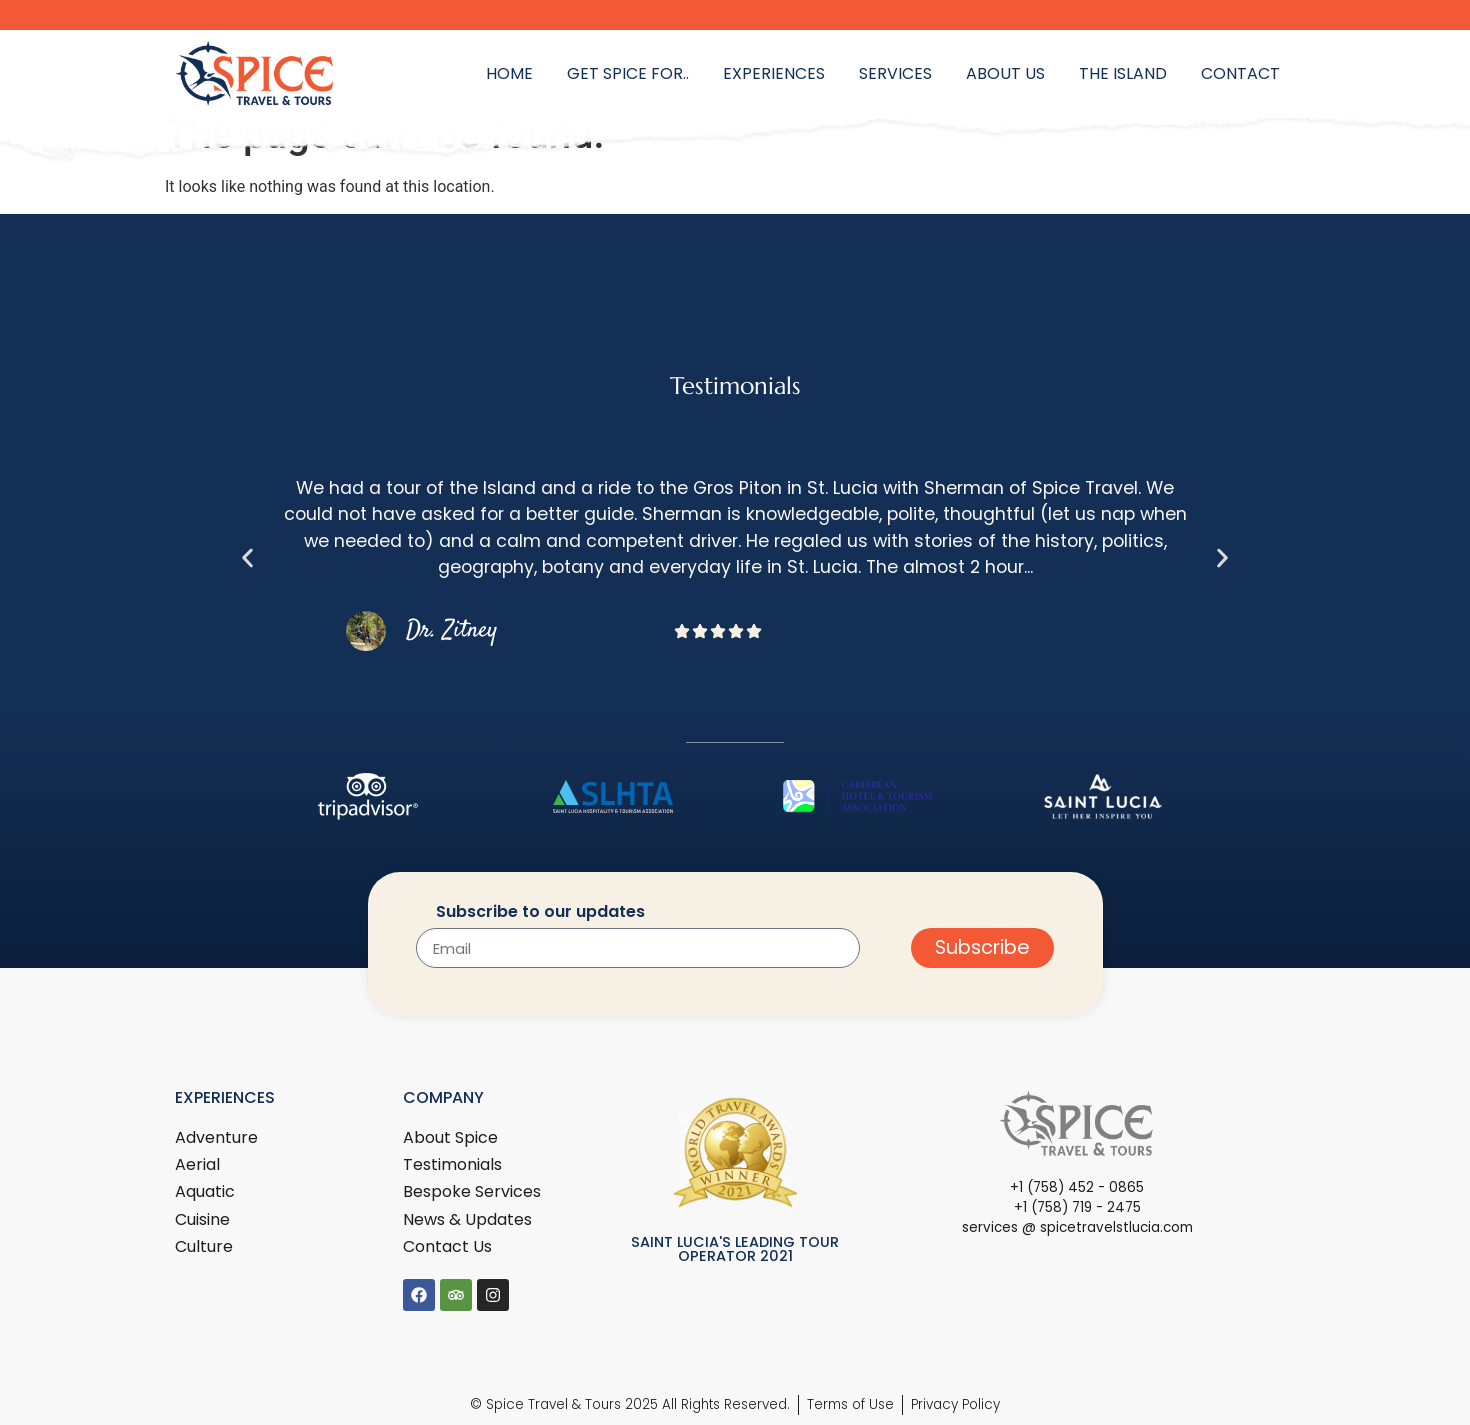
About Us (1005, 73)
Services (895, 73)
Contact (1240, 73)
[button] (247, 557)
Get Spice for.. (628, 73)
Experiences (774, 73)
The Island (1123, 73)
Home (509, 73)
